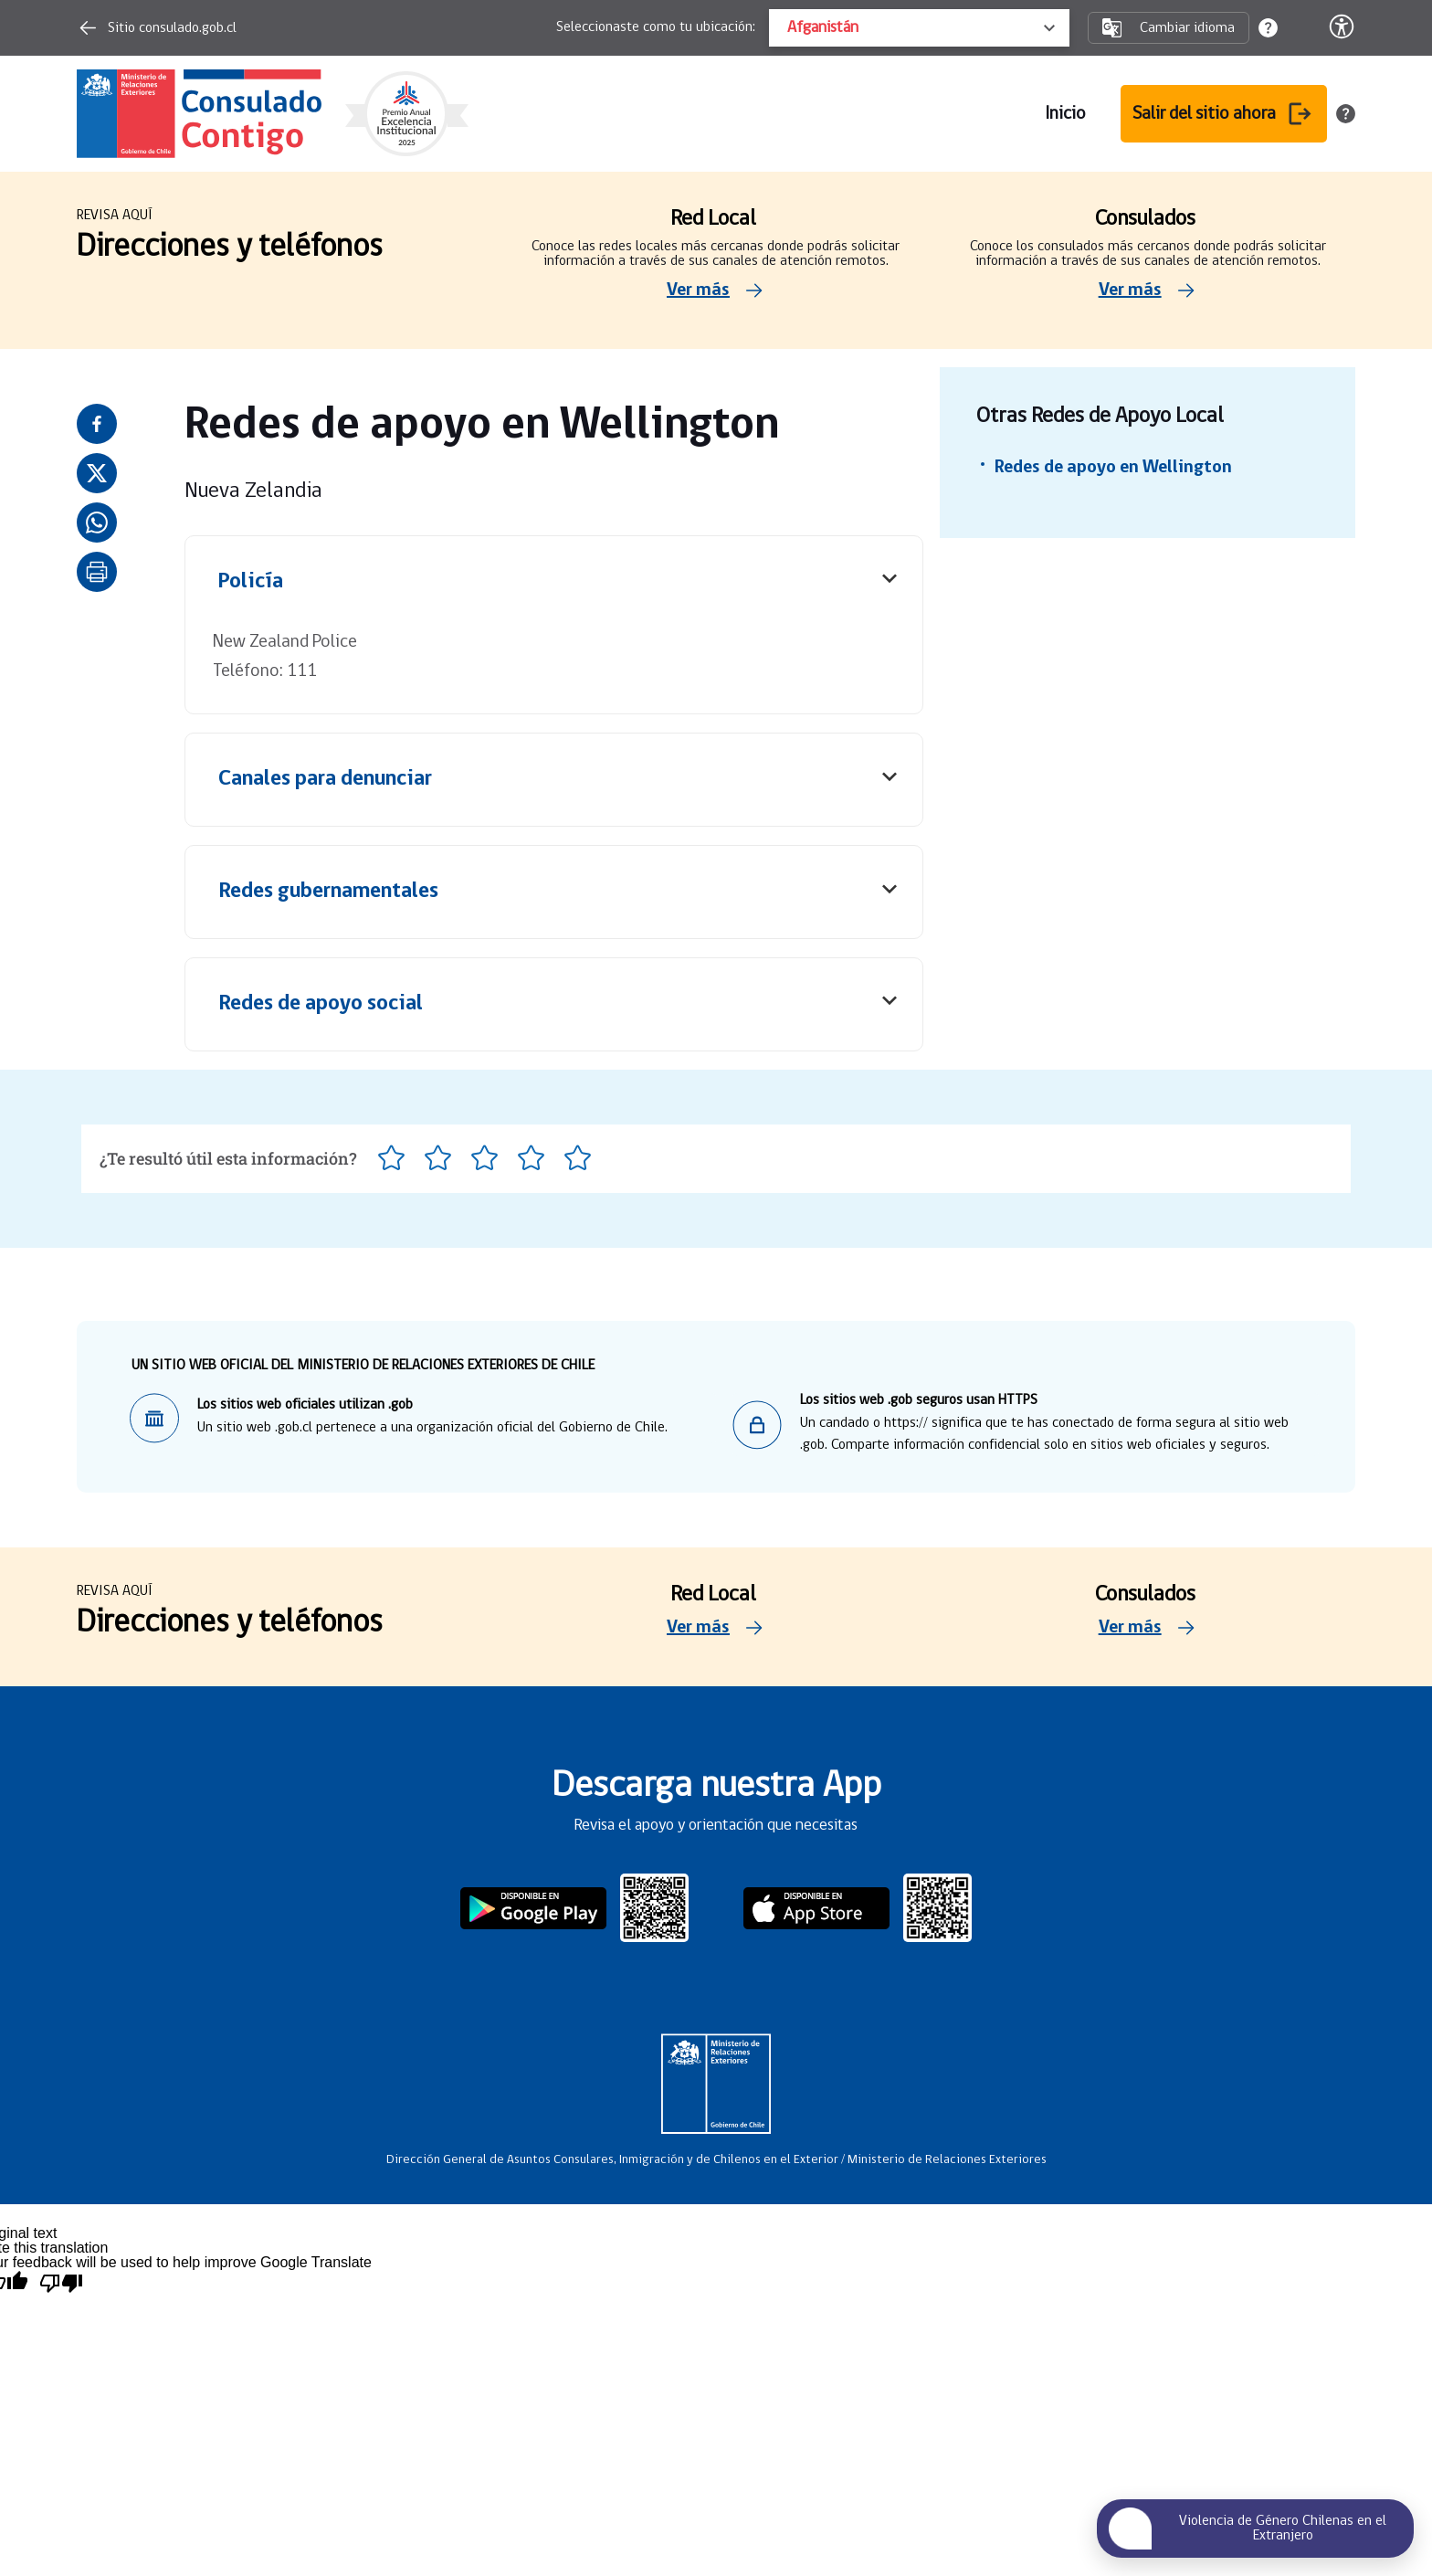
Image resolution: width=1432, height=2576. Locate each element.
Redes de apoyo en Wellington (1113, 468)
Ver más (716, 290)
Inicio (1065, 114)
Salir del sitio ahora (1223, 114)
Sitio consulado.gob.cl (157, 27)
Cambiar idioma (1168, 27)
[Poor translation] (61, 2283)
